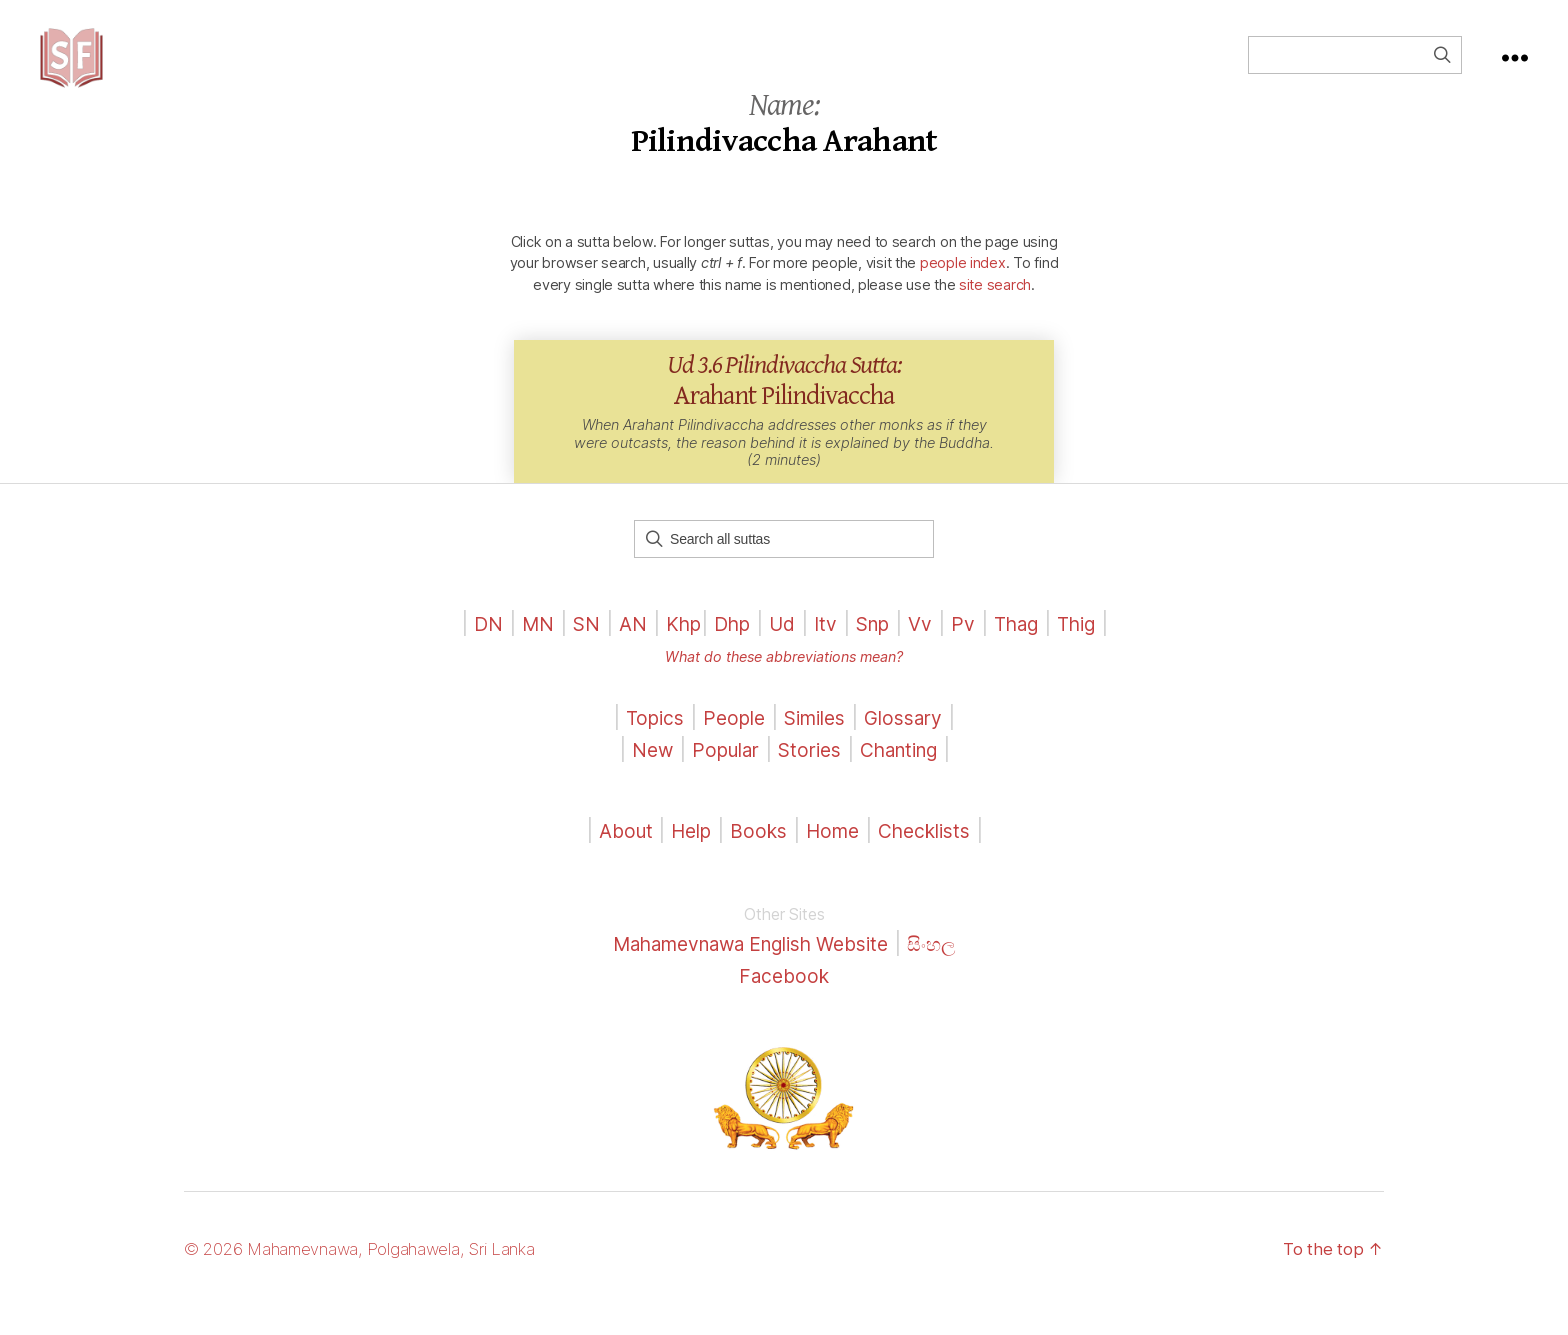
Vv (929, 653)
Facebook (784, 1005)
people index (963, 292)
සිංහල (952, 973)
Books (755, 860)
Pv (973, 653)
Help (683, 860)
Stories (808, 779)
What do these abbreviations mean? (784, 686)
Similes (816, 747)
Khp (672, 653)
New (637, 779)
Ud (779, 653)
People (728, 747)
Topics (644, 747)
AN (618, 653)
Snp (877, 653)
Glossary (914, 747)
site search (995, 314)
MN (517, 653)
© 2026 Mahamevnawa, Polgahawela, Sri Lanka (375, 1278)
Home (834, 860)
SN (569, 653)
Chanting (907, 779)
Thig (1097, 653)
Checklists (934, 860)
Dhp (725, 653)
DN (465, 653)
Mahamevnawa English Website (748, 973)
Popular (717, 779)
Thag (1030, 653)
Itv (825, 653)
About (614, 860)
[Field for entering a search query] (1355, 70)
